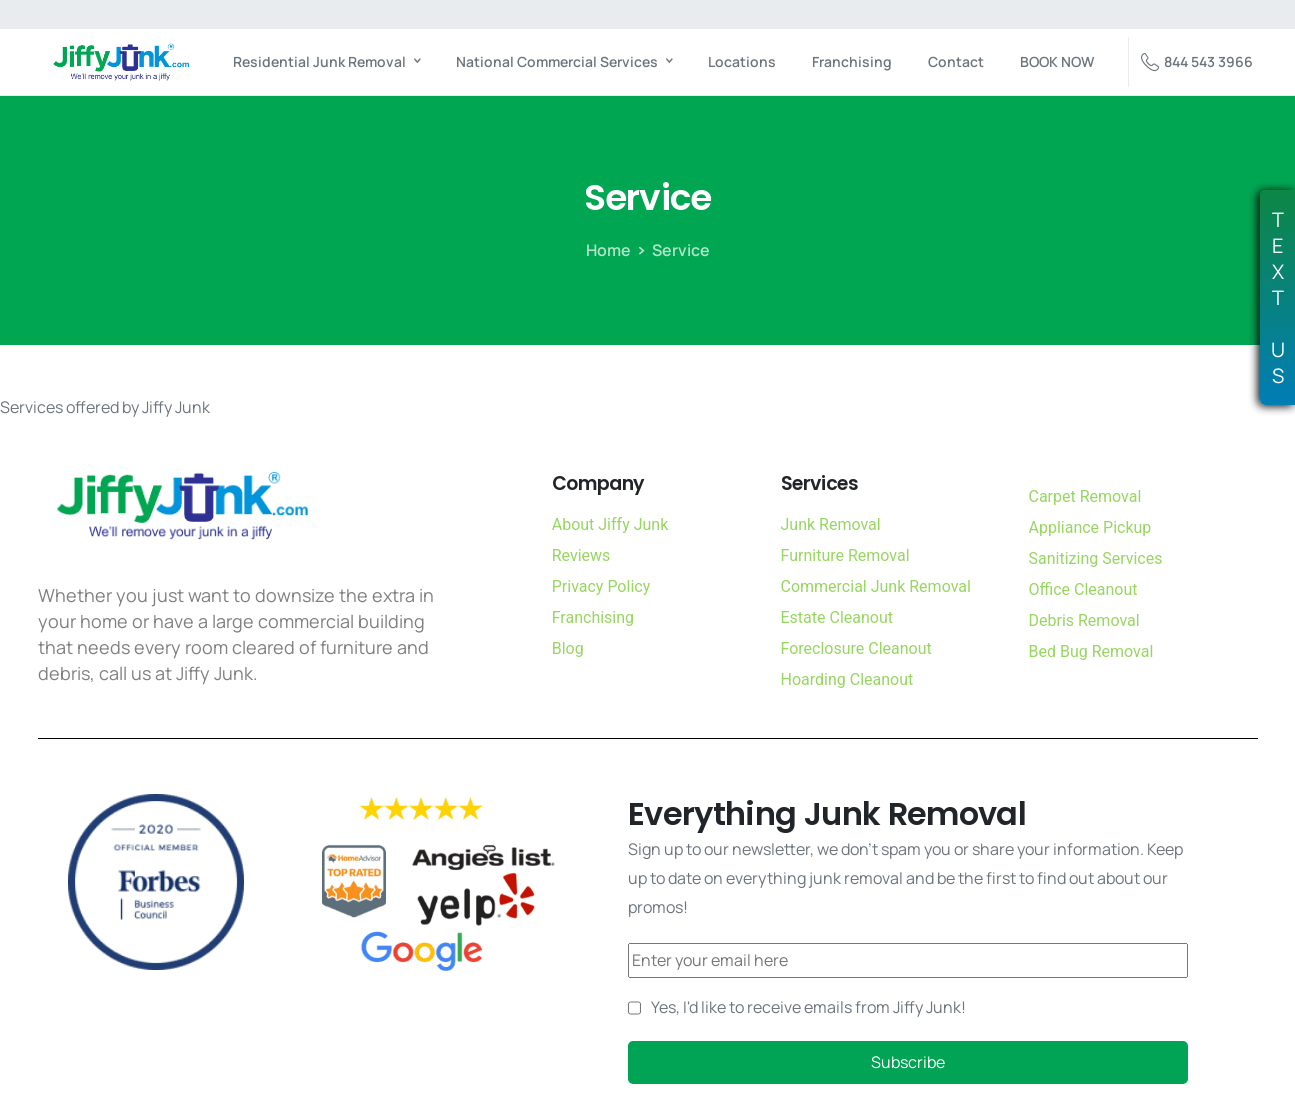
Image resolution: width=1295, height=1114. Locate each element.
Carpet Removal (1085, 496)
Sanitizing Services (1096, 558)
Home (608, 250)
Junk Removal (831, 524)
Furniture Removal (845, 555)
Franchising (593, 617)
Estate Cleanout (837, 617)
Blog (568, 648)
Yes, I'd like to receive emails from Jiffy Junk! (808, 1007)
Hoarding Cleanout (847, 679)
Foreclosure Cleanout (856, 648)
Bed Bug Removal (1091, 651)
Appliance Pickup (1090, 527)
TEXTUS (1278, 298)
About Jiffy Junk (610, 524)
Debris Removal (1084, 620)
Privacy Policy (601, 586)
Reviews (581, 555)
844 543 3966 (1197, 62)
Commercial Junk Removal (876, 586)
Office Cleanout (1083, 589)
